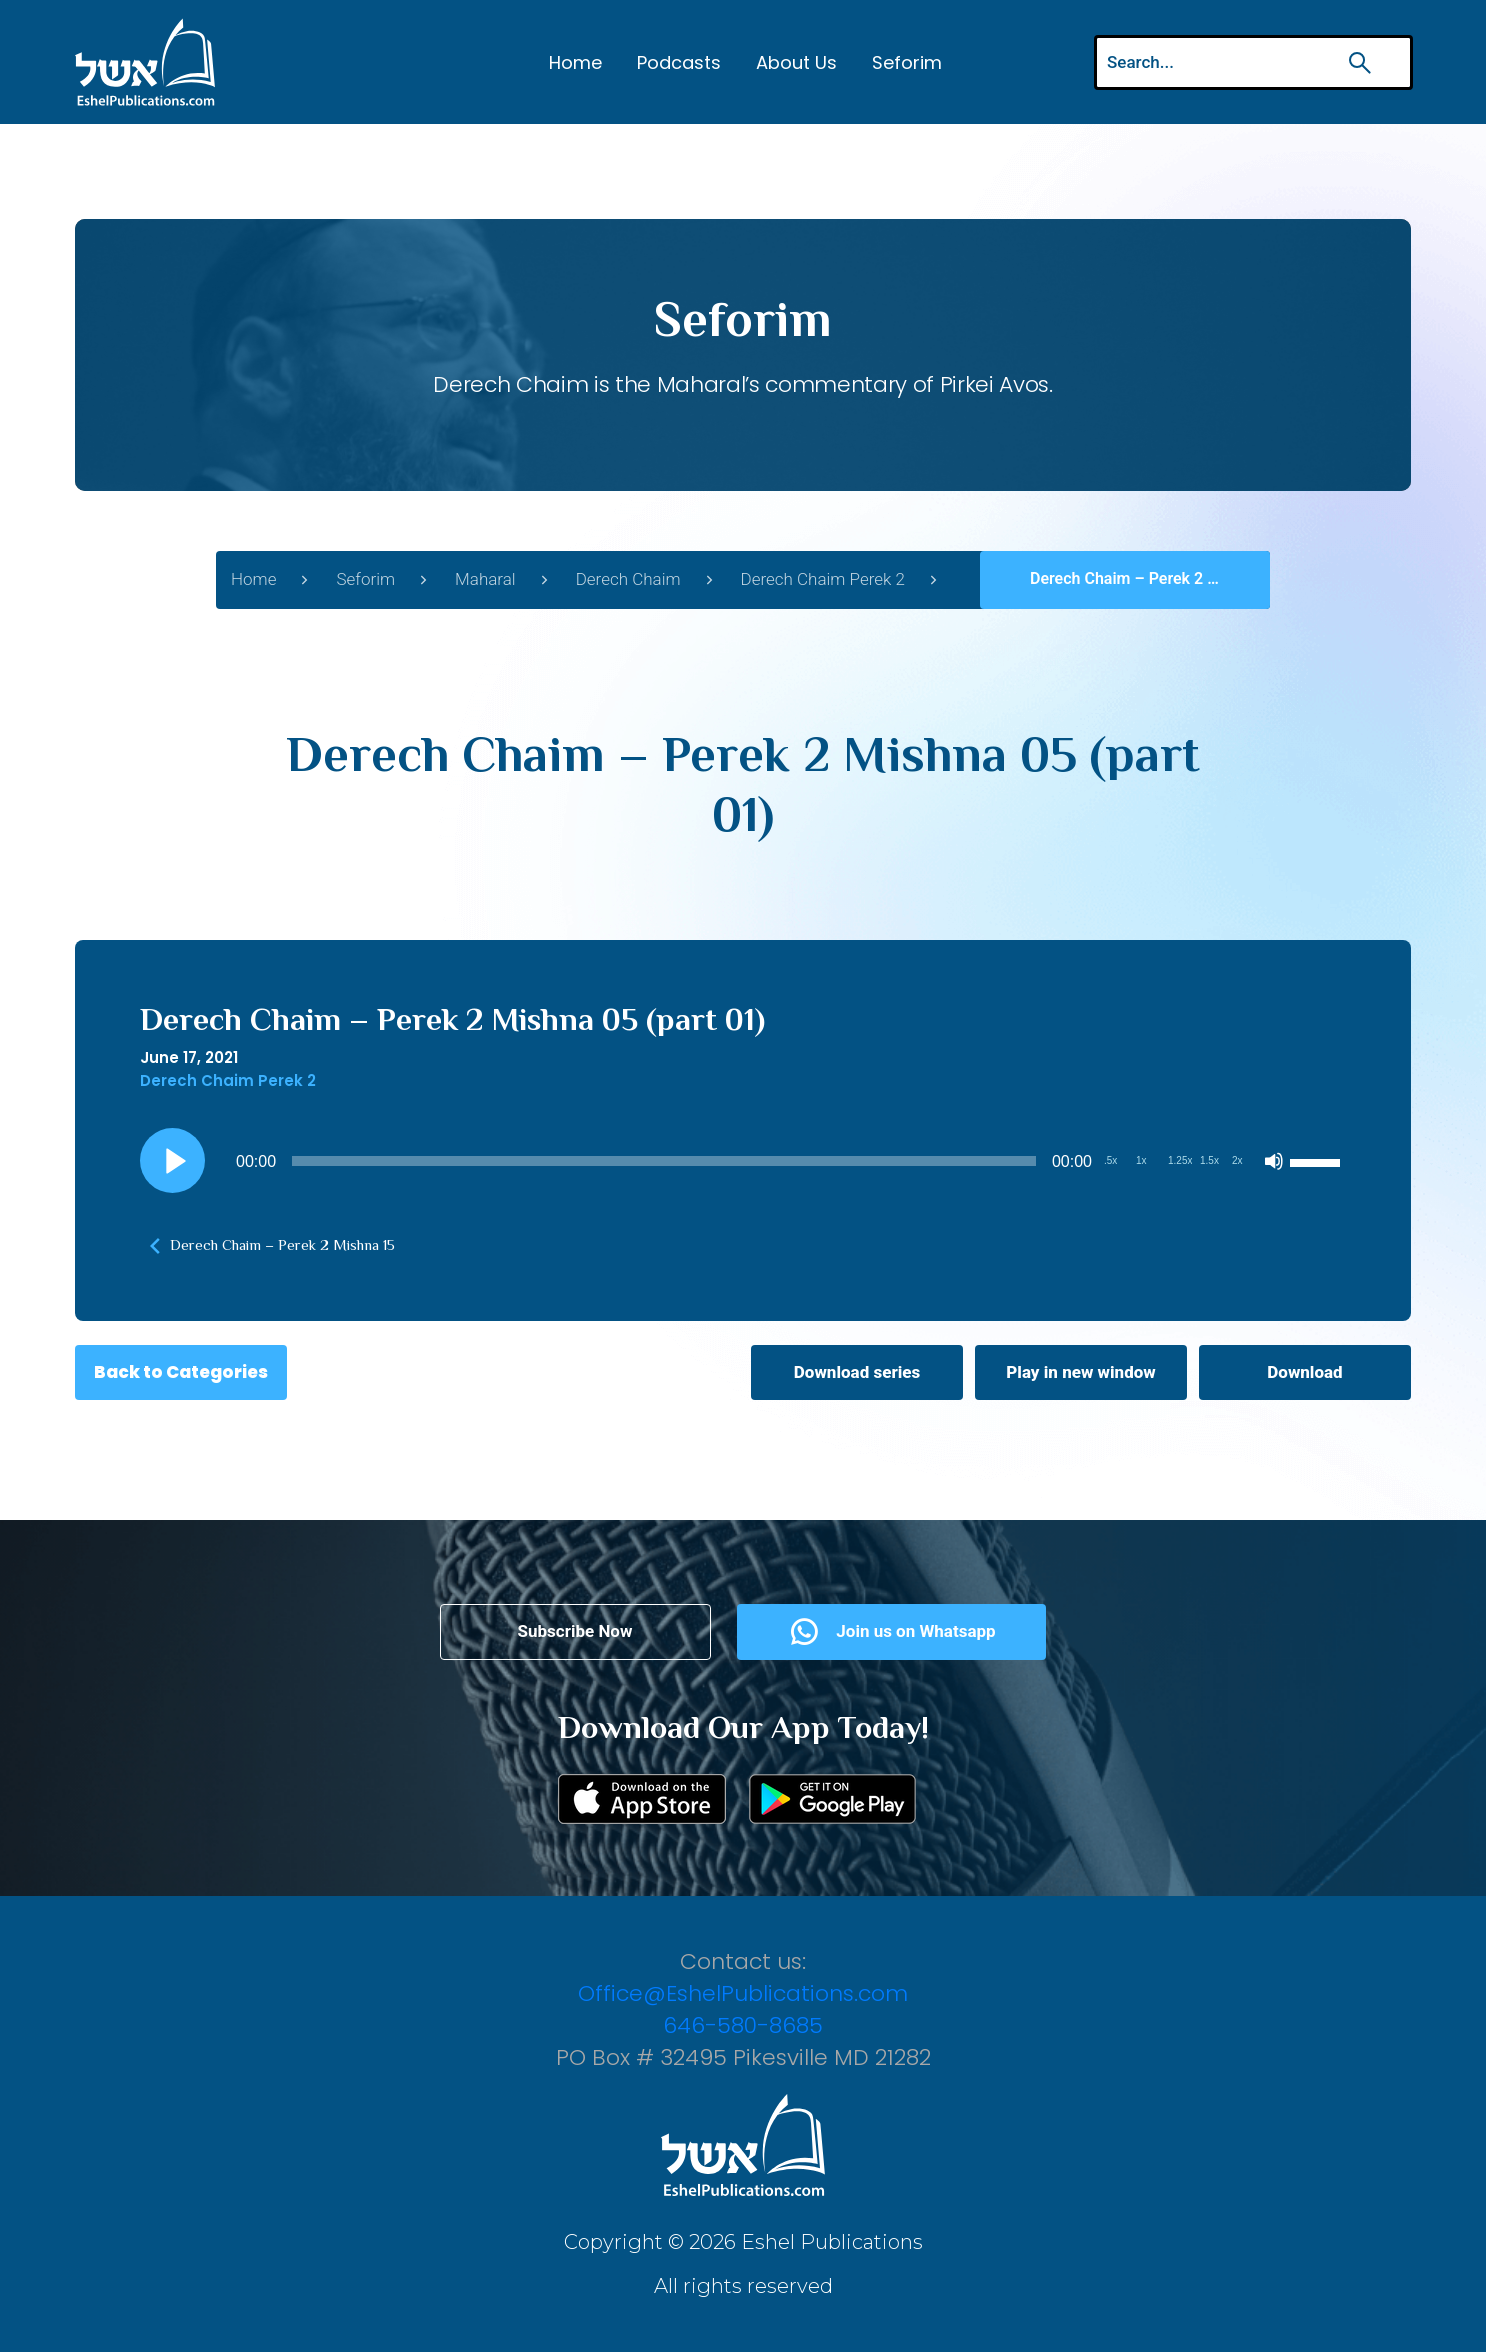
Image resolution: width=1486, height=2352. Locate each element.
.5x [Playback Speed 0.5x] (1110, 1160)
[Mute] (1274, 1161)
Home (575, 62)
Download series (857, 1372)
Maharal (485, 579)
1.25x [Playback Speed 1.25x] (1180, 1160)
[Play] (173, 1161)
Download (1304, 1372)
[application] (743, 1161)
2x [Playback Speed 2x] (1237, 1160)
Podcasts (679, 62)
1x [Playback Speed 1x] (1141, 1160)
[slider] (664, 1161)
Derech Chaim (628, 579)
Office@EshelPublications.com (743, 1993)
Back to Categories (181, 1372)
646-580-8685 (743, 2025)
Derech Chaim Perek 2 (823, 579)
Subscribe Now (575, 1631)
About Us (796, 62)
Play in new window (1080, 1372)
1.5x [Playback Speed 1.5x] (1209, 1160)
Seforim (907, 62)
